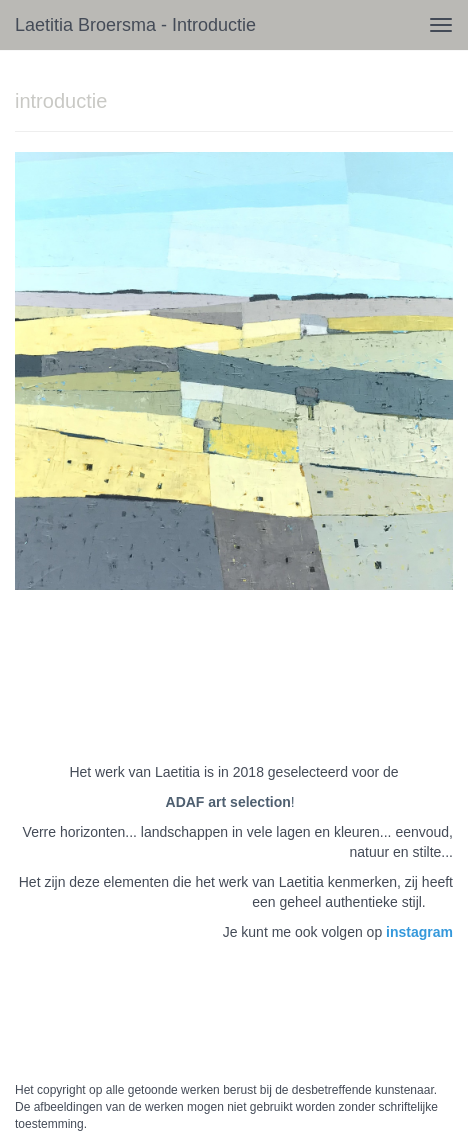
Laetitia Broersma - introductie (135, 25)
